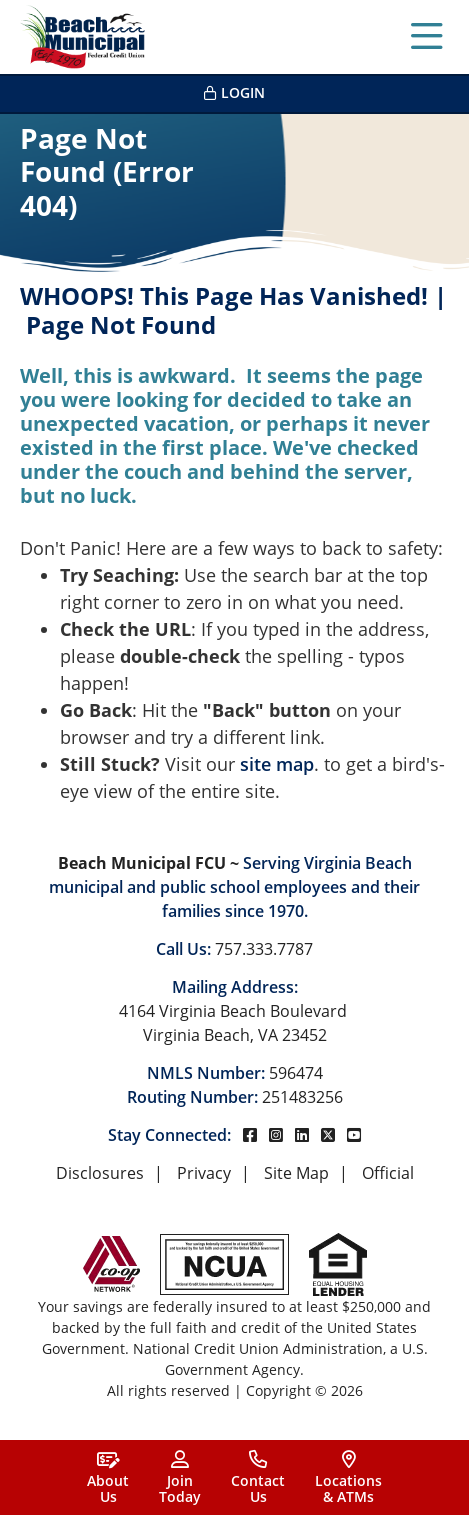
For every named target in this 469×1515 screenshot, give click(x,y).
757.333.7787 (264, 949)
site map (277, 764)
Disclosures (100, 1173)
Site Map (296, 1173)
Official (388, 1173)
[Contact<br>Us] (258, 1477)
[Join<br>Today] (180, 1477)
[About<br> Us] (108, 1477)
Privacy (204, 1173)
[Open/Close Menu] (427, 37)
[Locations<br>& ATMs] (348, 1477)
